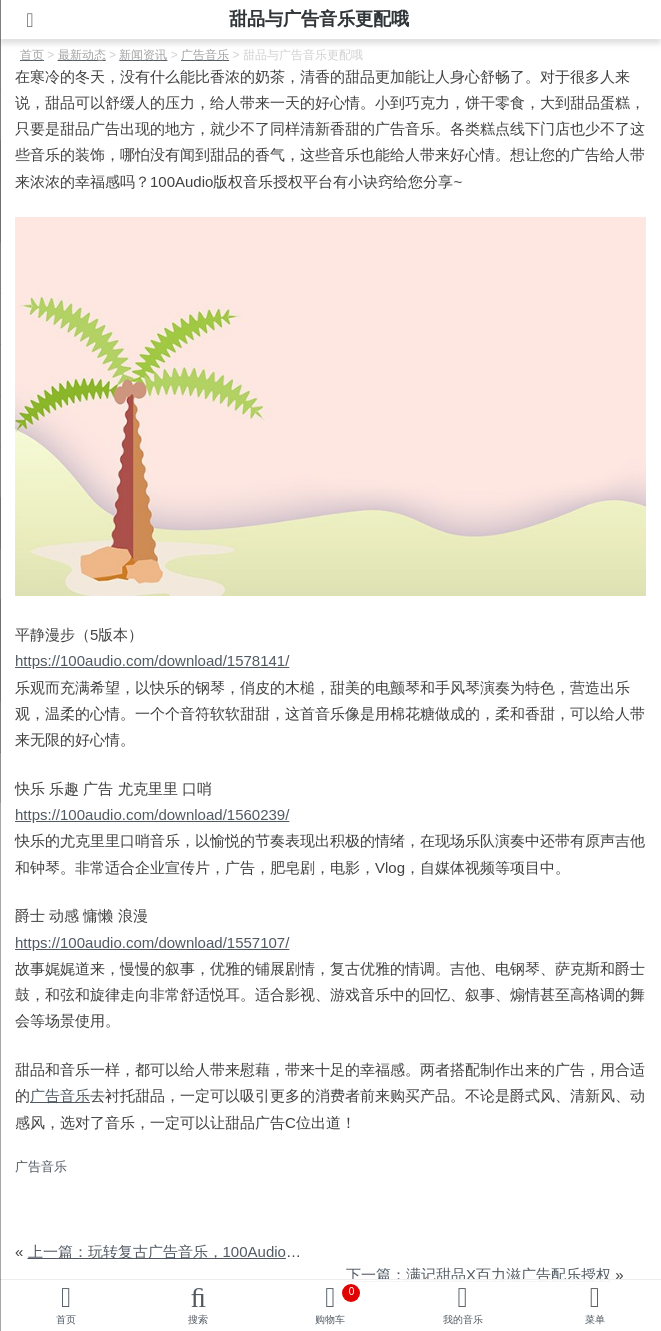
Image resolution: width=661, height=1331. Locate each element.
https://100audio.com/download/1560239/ (152, 814)
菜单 (595, 1319)
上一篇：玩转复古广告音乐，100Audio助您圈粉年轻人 (209, 1251)
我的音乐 (463, 1319)
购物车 (337, 1304)
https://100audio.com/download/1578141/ (152, 660)
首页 (66, 1319)
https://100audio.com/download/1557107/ (152, 942)
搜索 (198, 1319)
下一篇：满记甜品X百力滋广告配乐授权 (478, 1274)
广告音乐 (60, 1095)
